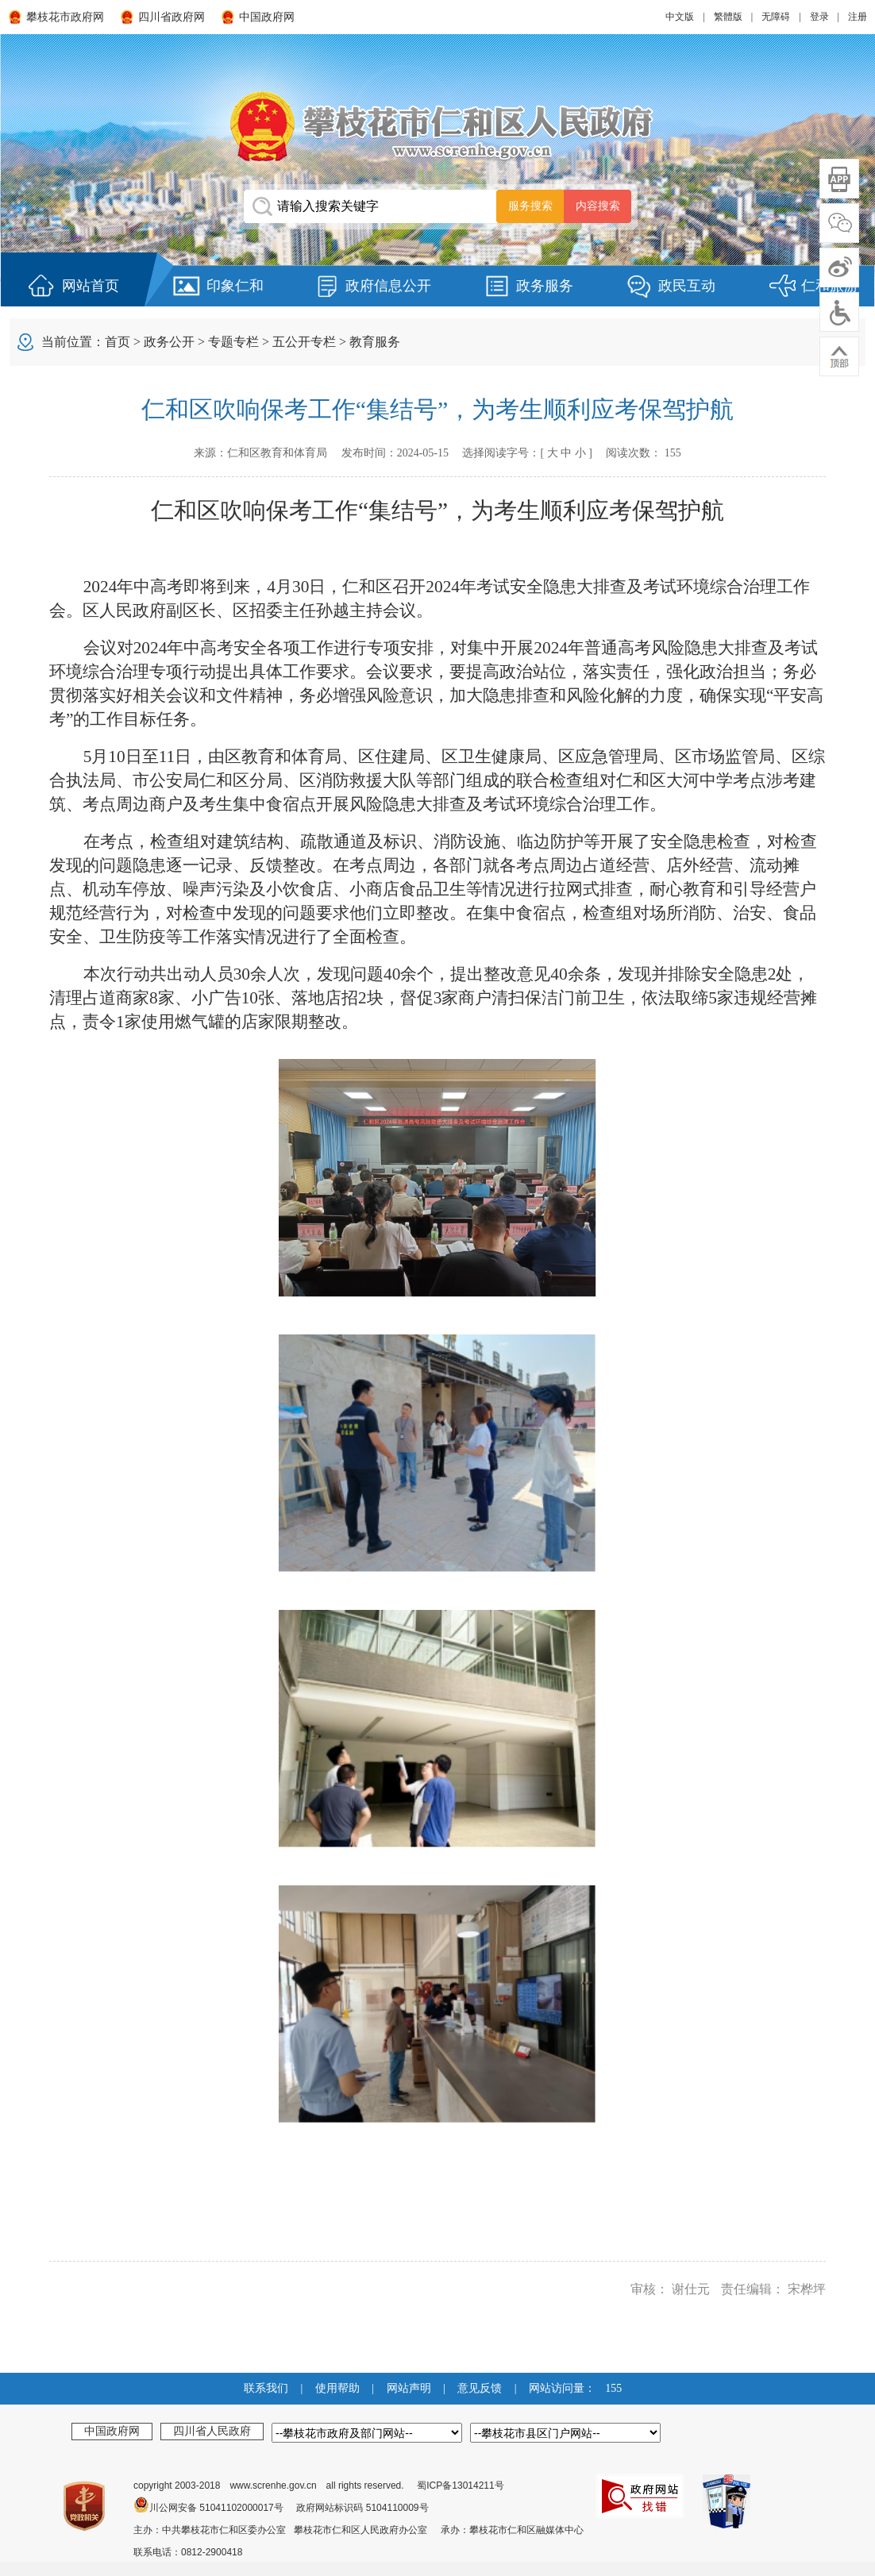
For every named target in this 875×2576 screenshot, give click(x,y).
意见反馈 (479, 2388)
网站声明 (409, 2388)
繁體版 (728, 16)
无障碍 (775, 16)
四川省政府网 (171, 17)
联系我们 (266, 2388)
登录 (819, 16)
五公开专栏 (304, 341)
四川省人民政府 (212, 2430)
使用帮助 (337, 2388)
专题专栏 (233, 341)
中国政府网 (267, 17)
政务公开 (169, 341)
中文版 (679, 16)
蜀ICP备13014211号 (460, 2485)
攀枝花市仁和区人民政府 (437, 125)
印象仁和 (235, 286)
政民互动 (686, 286)
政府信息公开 (388, 286)
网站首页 (90, 286)
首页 (117, 341)
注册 (857, 16)
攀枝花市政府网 (65, 17)
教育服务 (374, 341)
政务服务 (544, 286)
